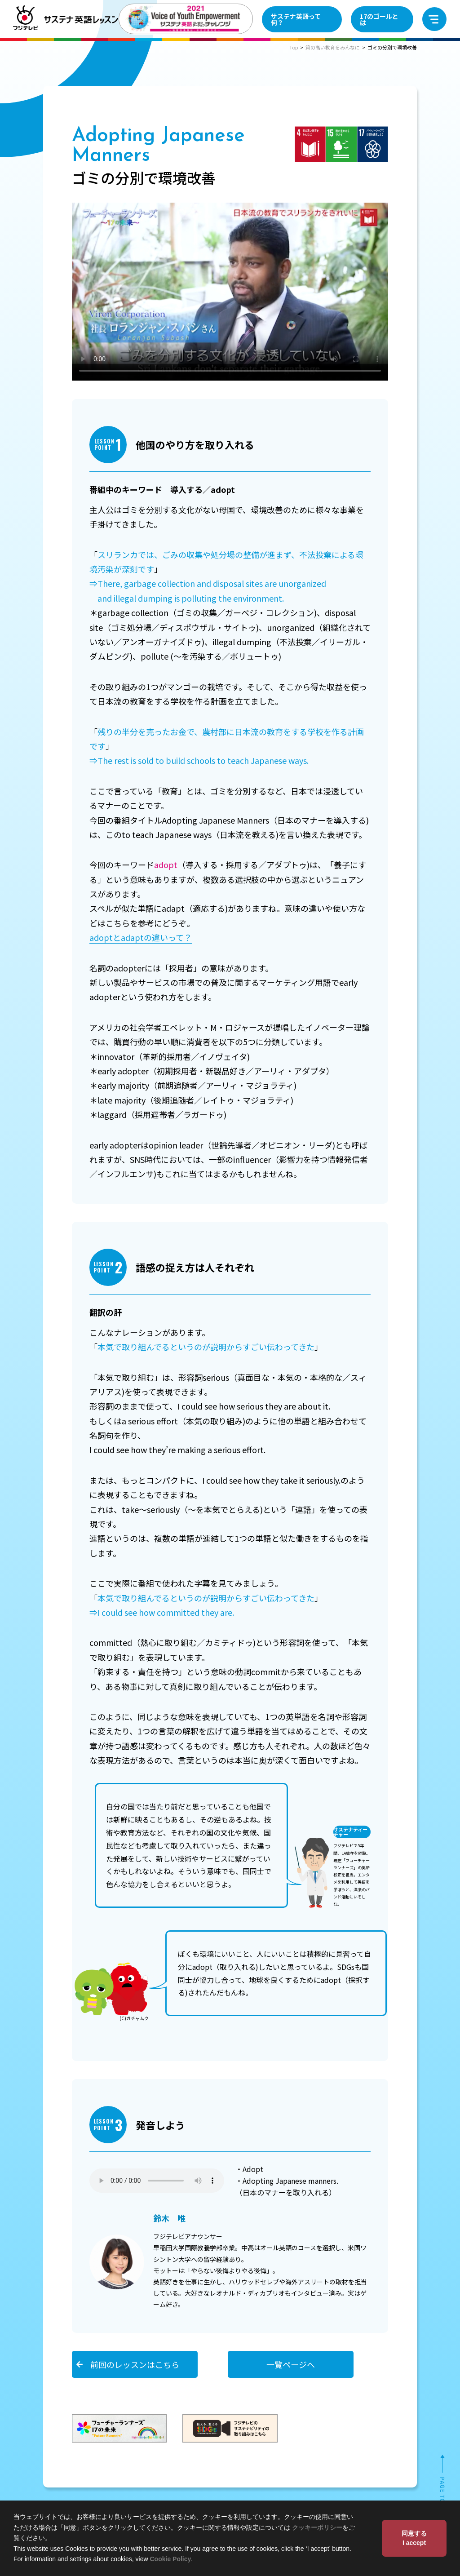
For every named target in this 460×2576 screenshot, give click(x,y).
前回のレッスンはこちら (134, 2364)
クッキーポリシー (317, 2527)
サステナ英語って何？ (296, 19)
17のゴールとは (379, 19)
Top (293, 47)
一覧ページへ (290, 2364)
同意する (414, 2539)
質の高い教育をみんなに (332, 47)
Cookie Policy (170, 2559)
